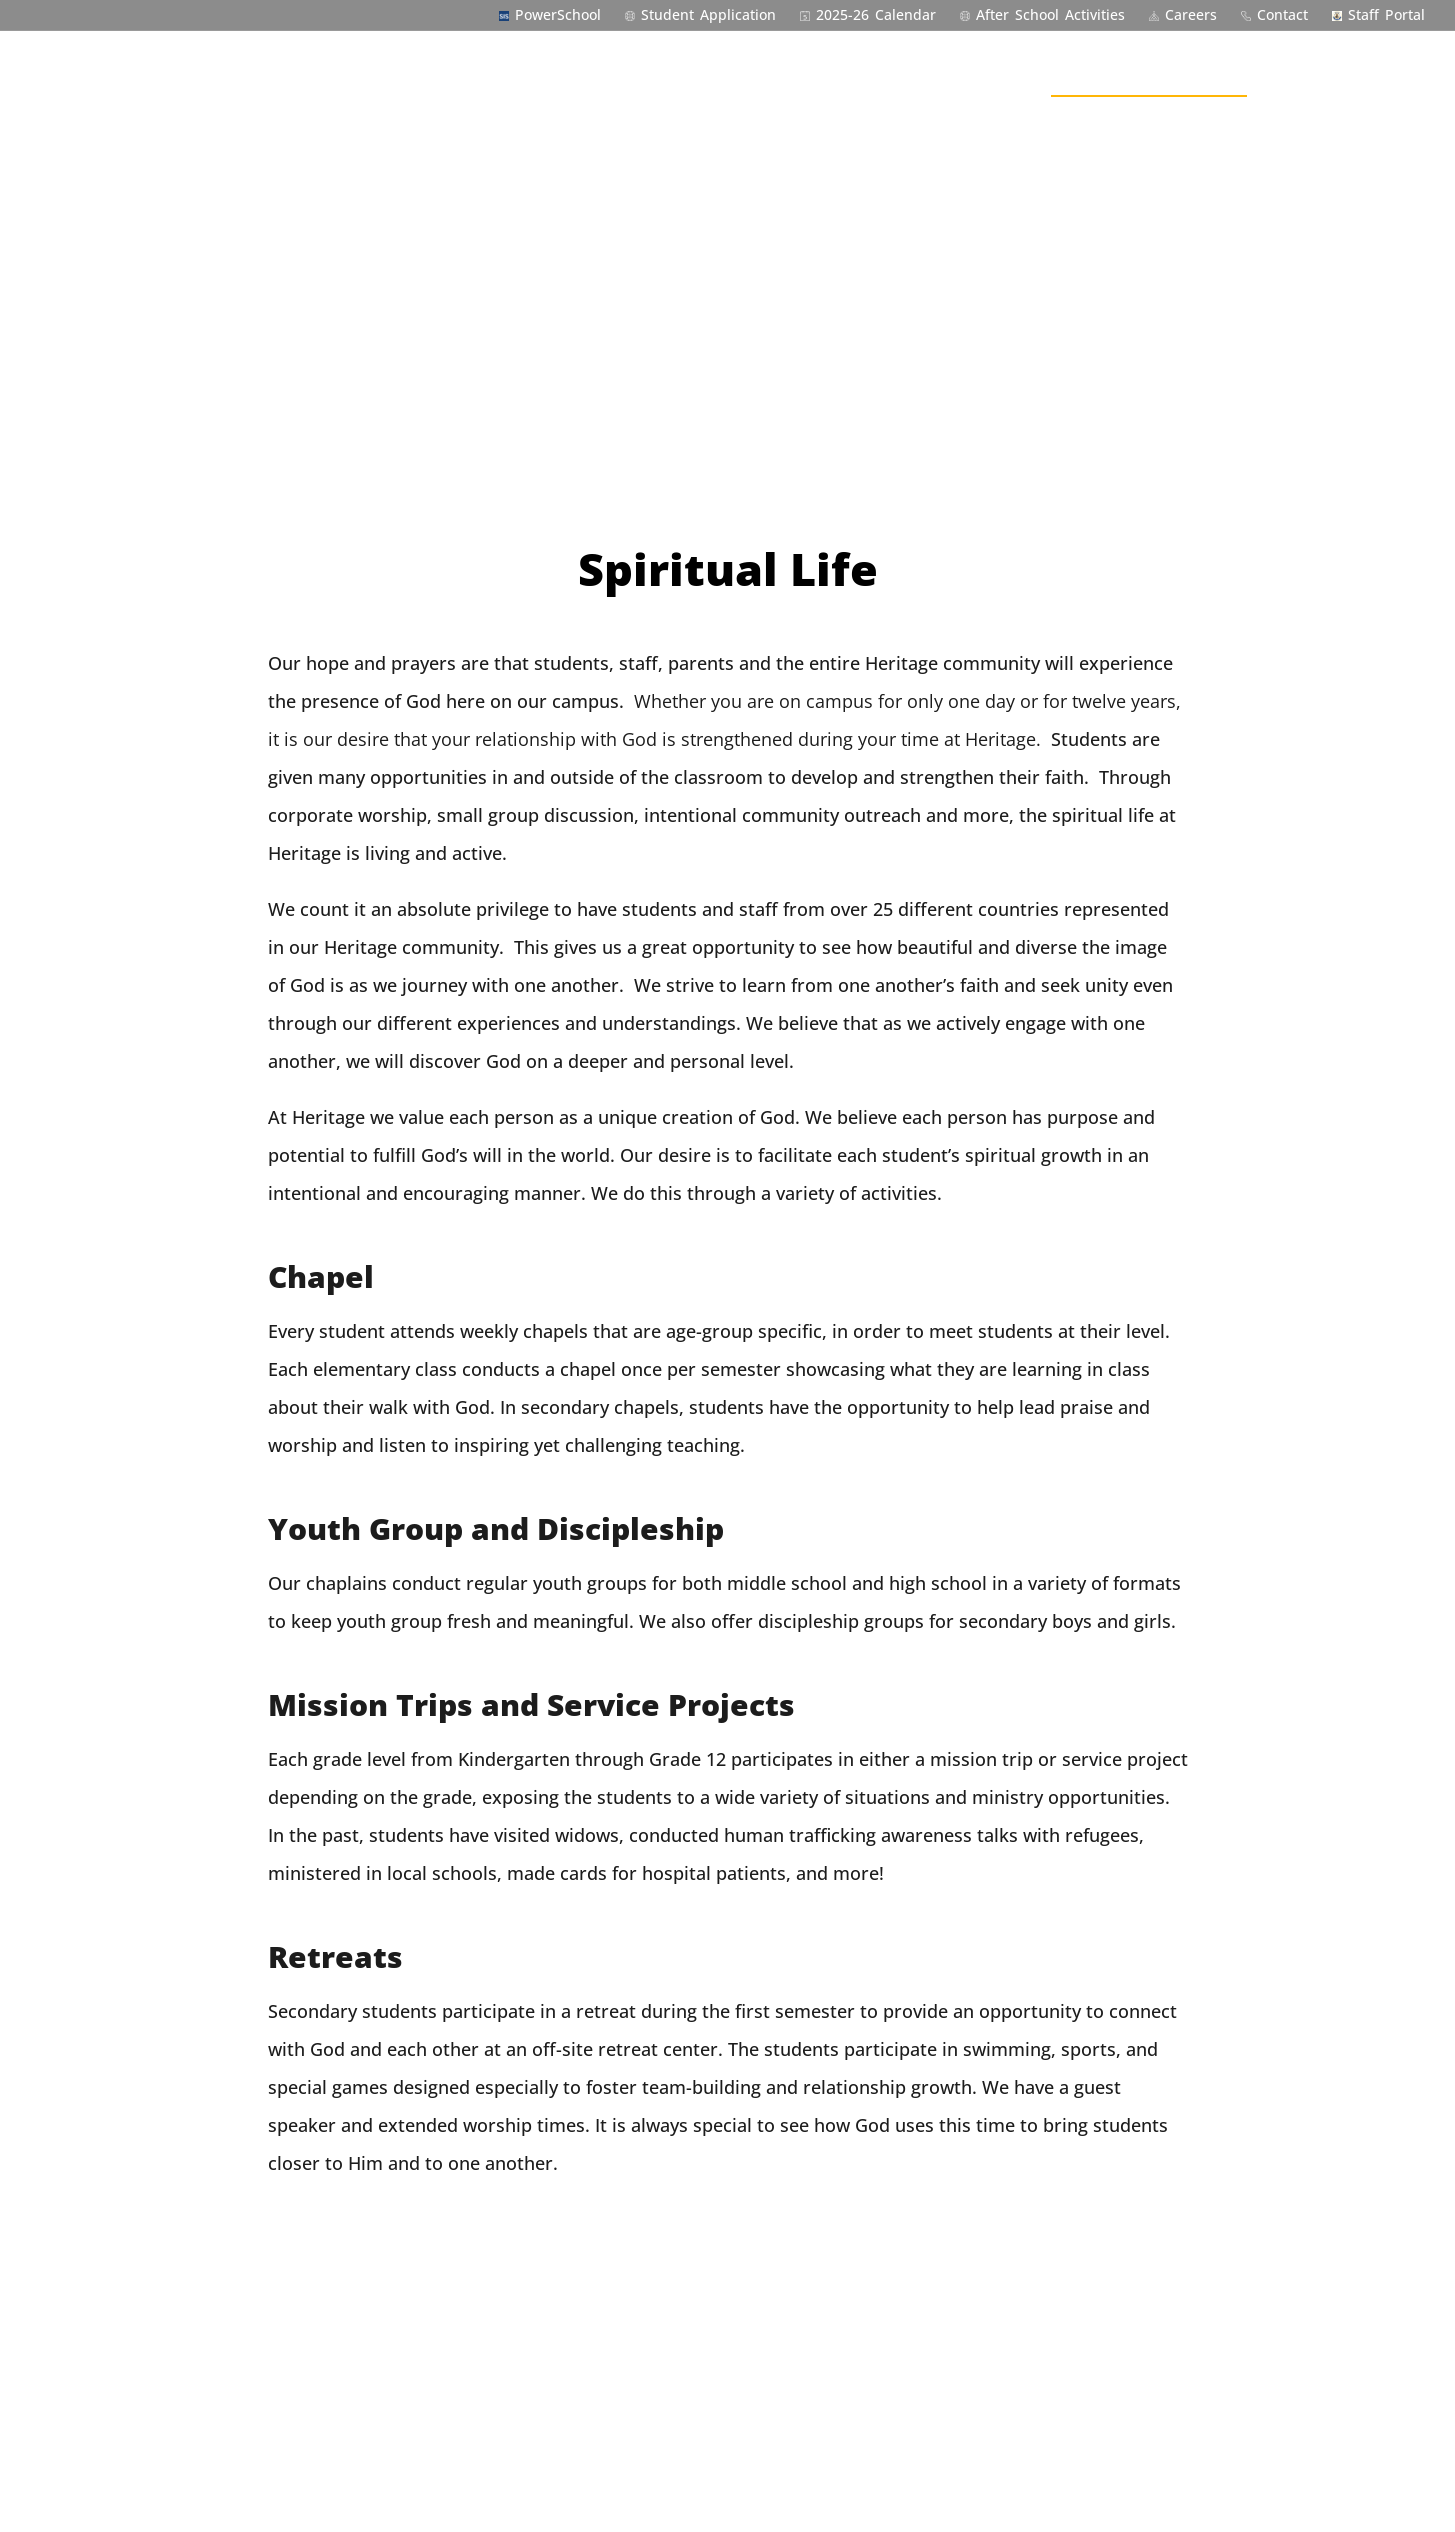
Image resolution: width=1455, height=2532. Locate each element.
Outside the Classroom (1164, 77)
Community (1355, 77)
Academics (976, 77)
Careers (1191, 14)
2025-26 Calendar (876, 14)
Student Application (708, 14)
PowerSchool (558, 14)
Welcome (703, 77)
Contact (1282, 14)
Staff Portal (1386, 14)
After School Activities (1050, 14)
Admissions (836, 77)
